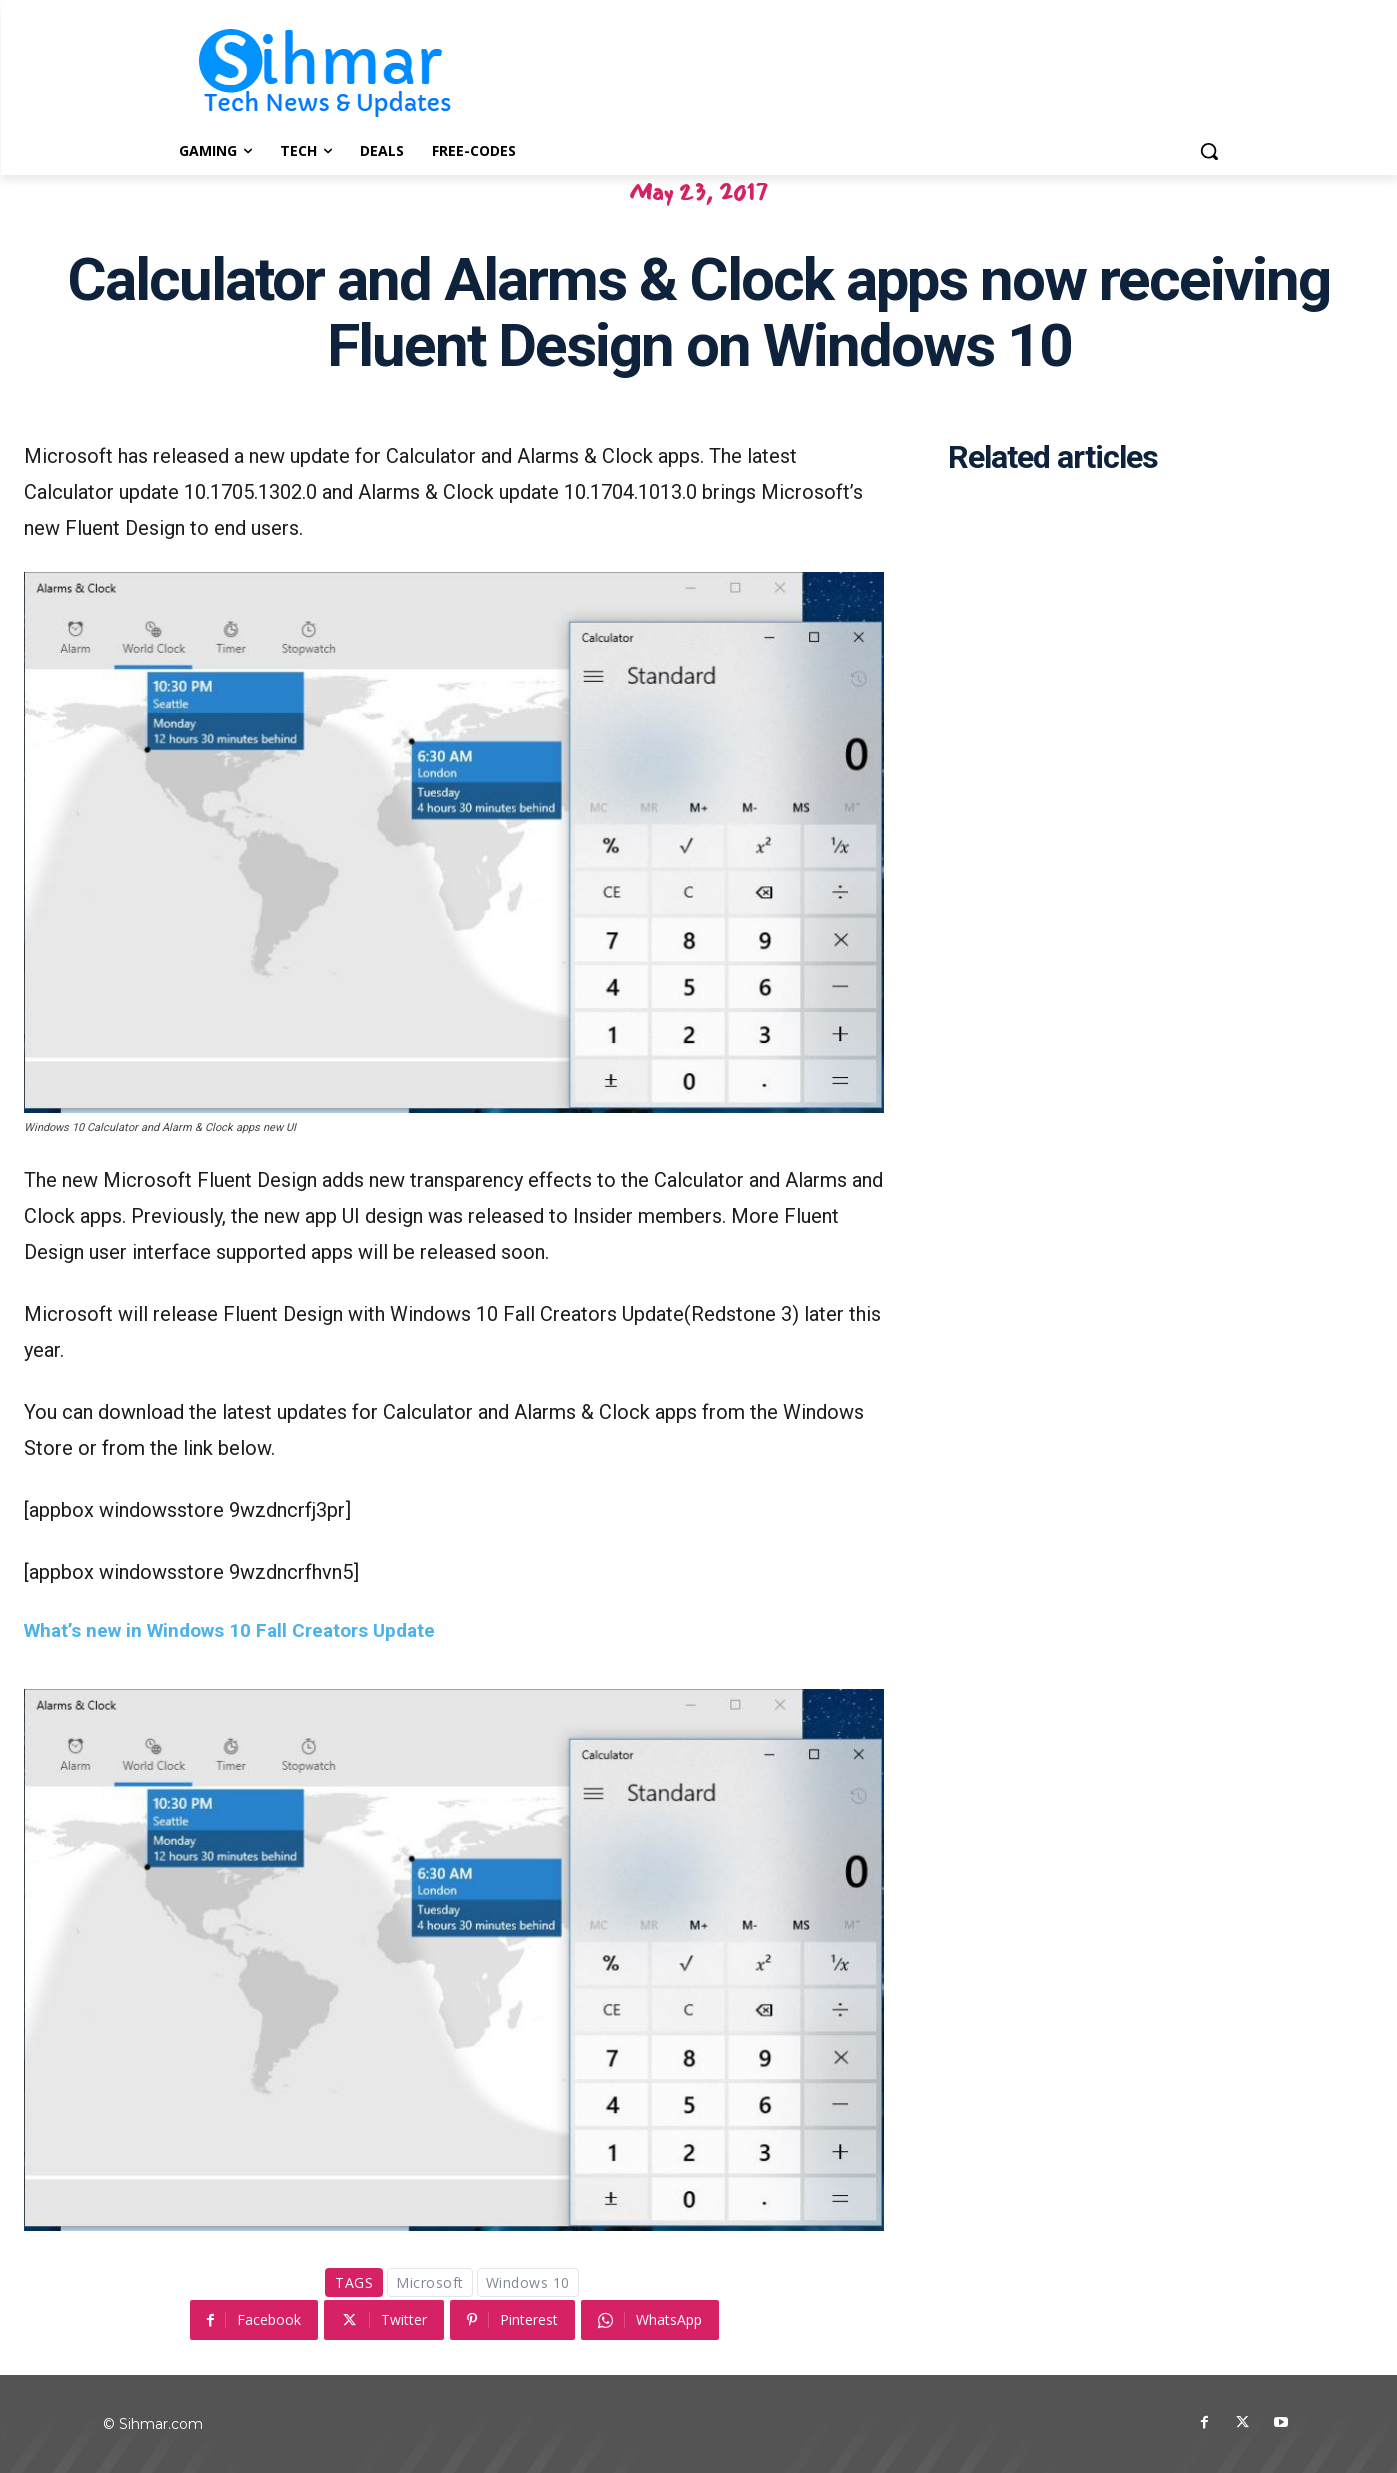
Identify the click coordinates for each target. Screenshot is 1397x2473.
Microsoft (430, 2282)
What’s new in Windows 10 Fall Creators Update (229, 1630)
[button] (1209, 151)
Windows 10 (528, 2282)
